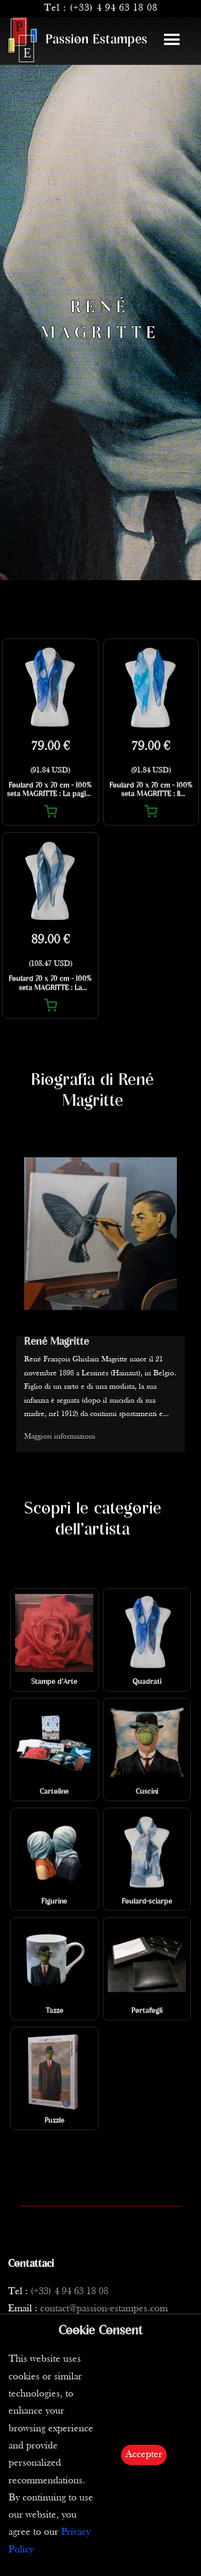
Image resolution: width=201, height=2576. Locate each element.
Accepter (143, 2455)
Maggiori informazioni (59, 1437)
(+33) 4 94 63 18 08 (114, 8)
